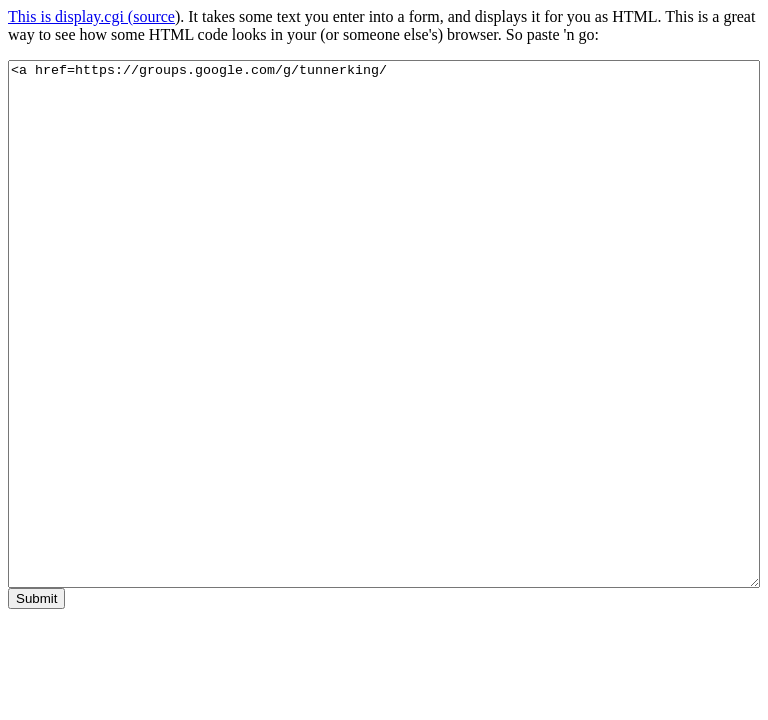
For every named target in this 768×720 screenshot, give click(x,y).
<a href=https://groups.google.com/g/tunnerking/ (384, 324)
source (154, 16)
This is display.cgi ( (70, 16)
